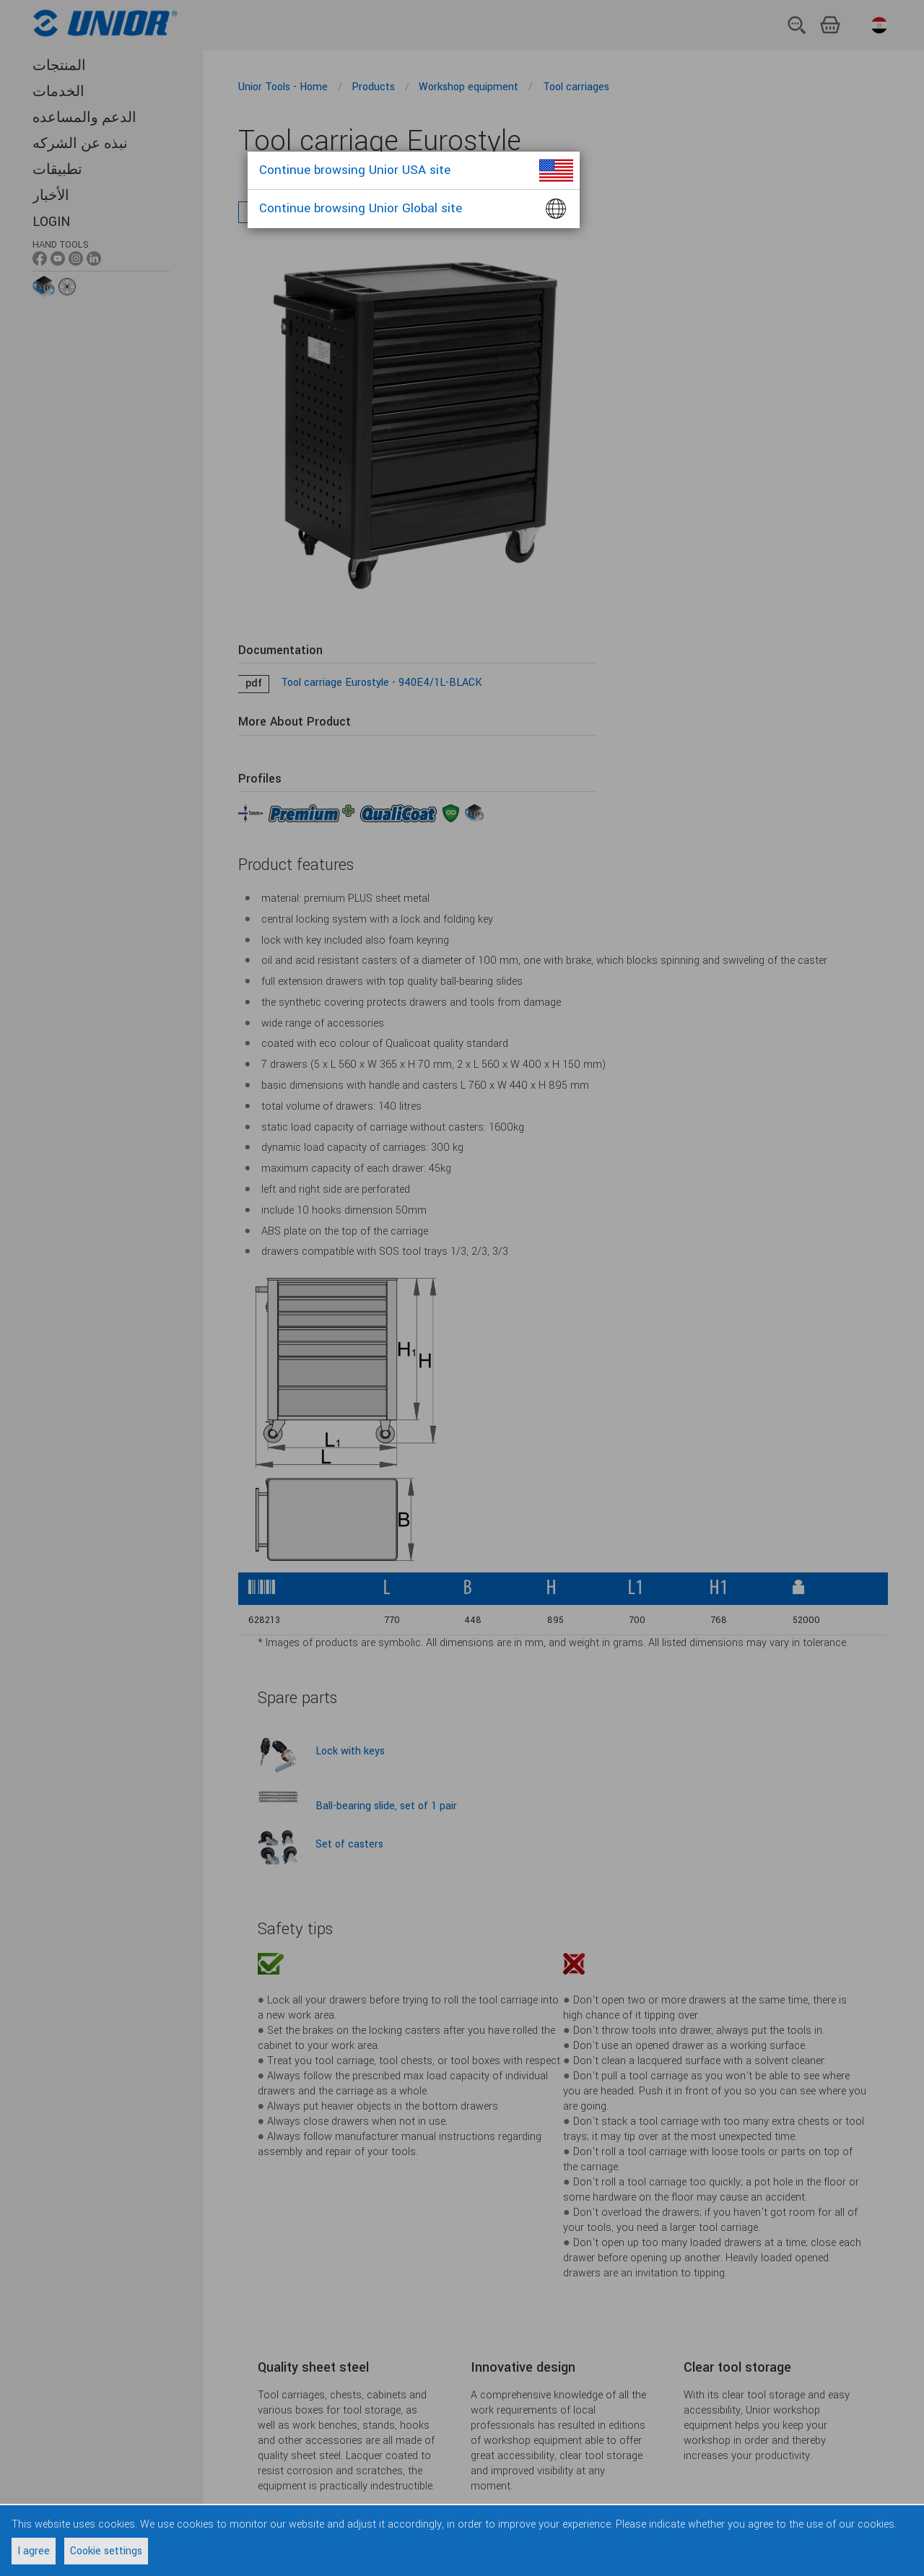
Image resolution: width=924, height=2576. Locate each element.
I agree (33, 2551)
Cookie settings (106, 2551)
